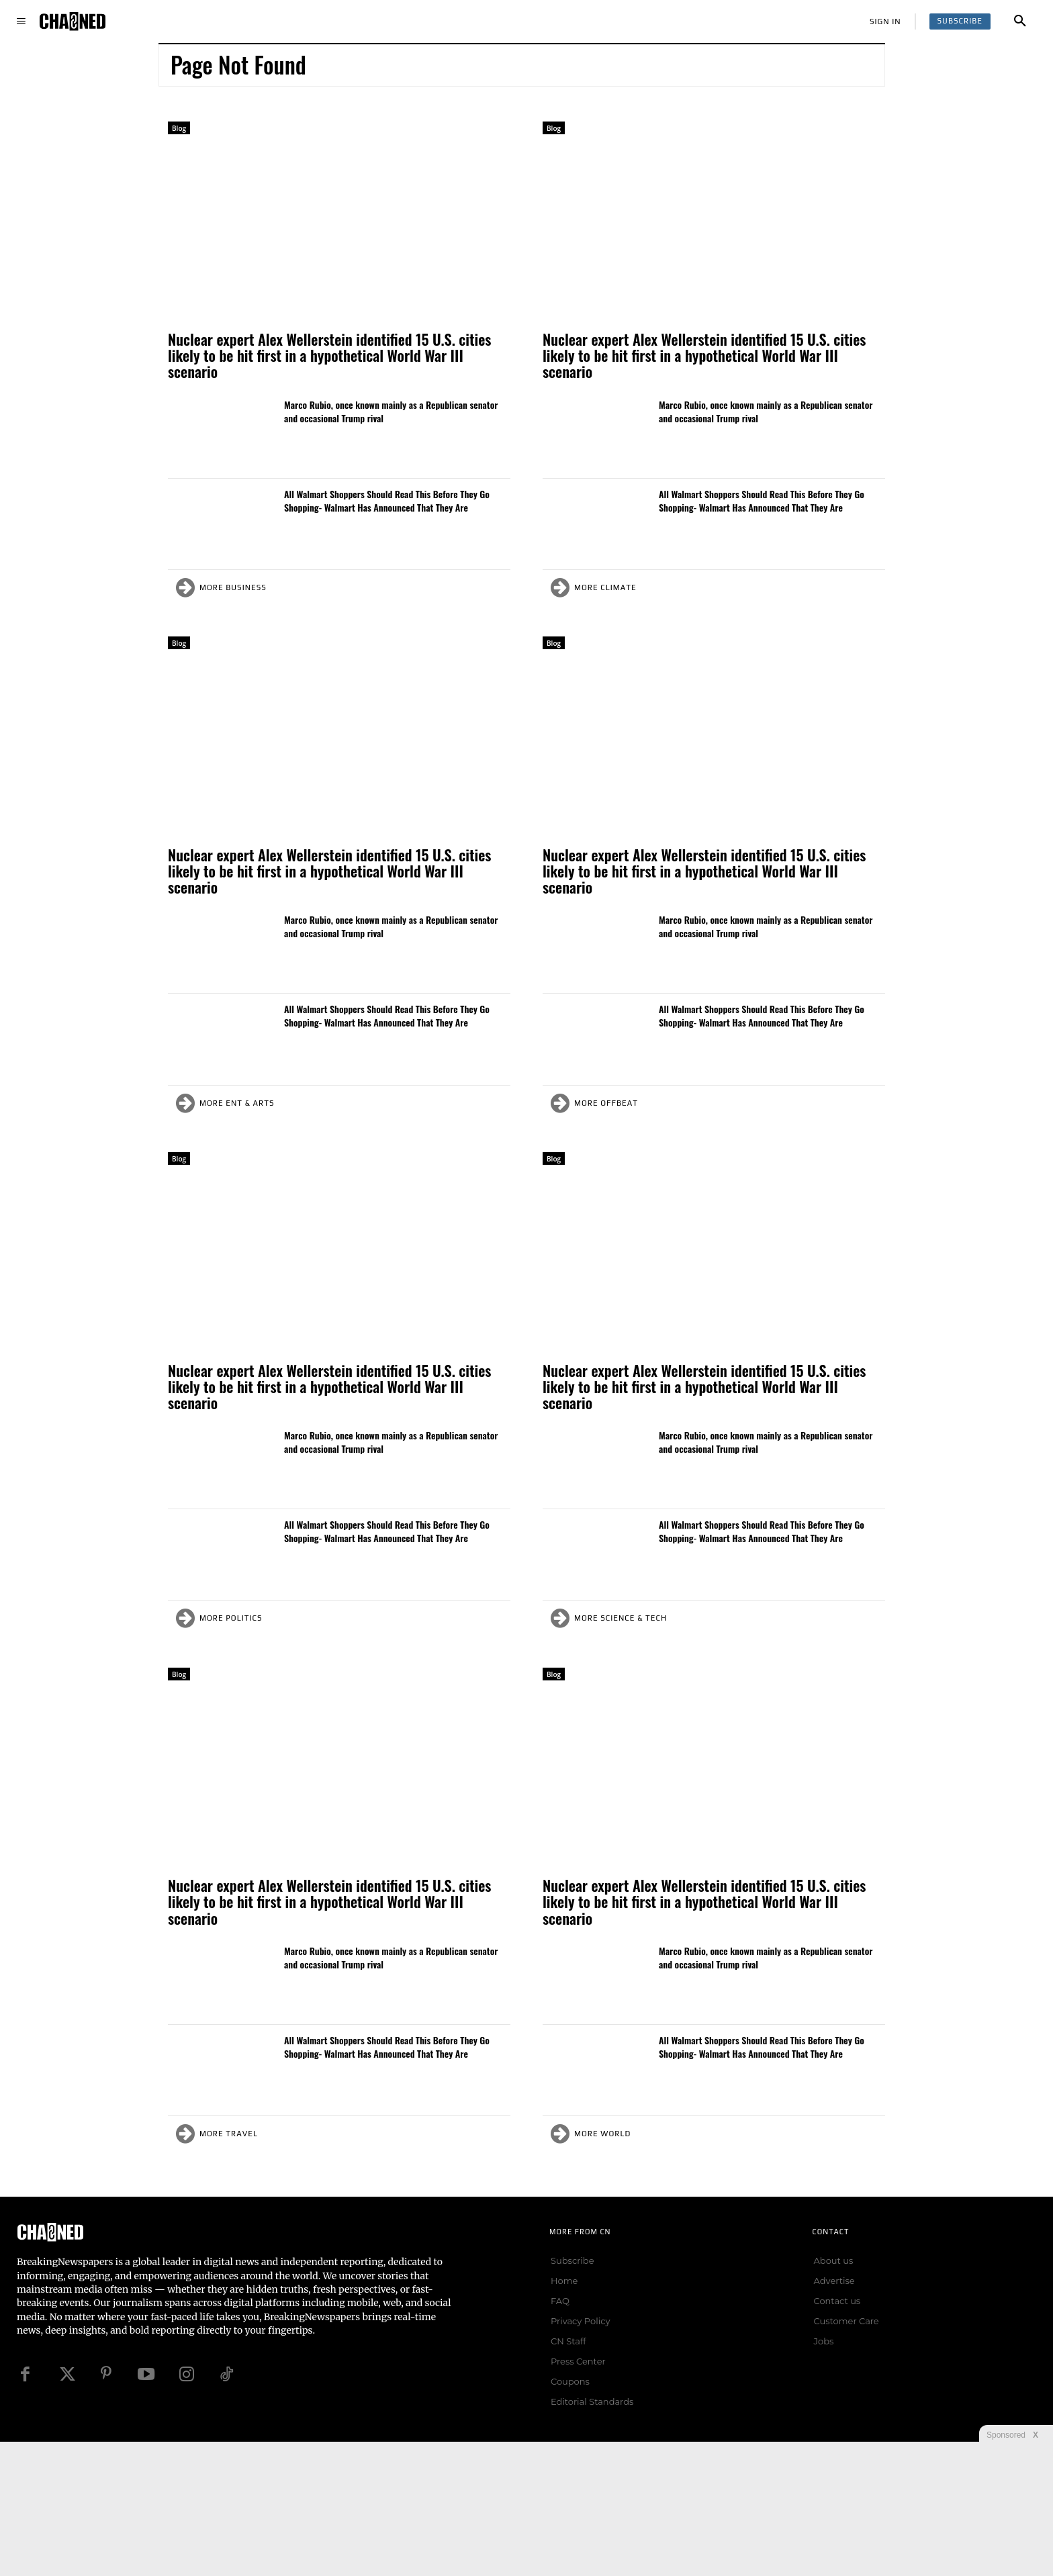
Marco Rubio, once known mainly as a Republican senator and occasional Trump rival (391, 411)
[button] (1020, 21)
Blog (179, 128)
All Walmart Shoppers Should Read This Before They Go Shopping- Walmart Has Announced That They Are (387, 500)
